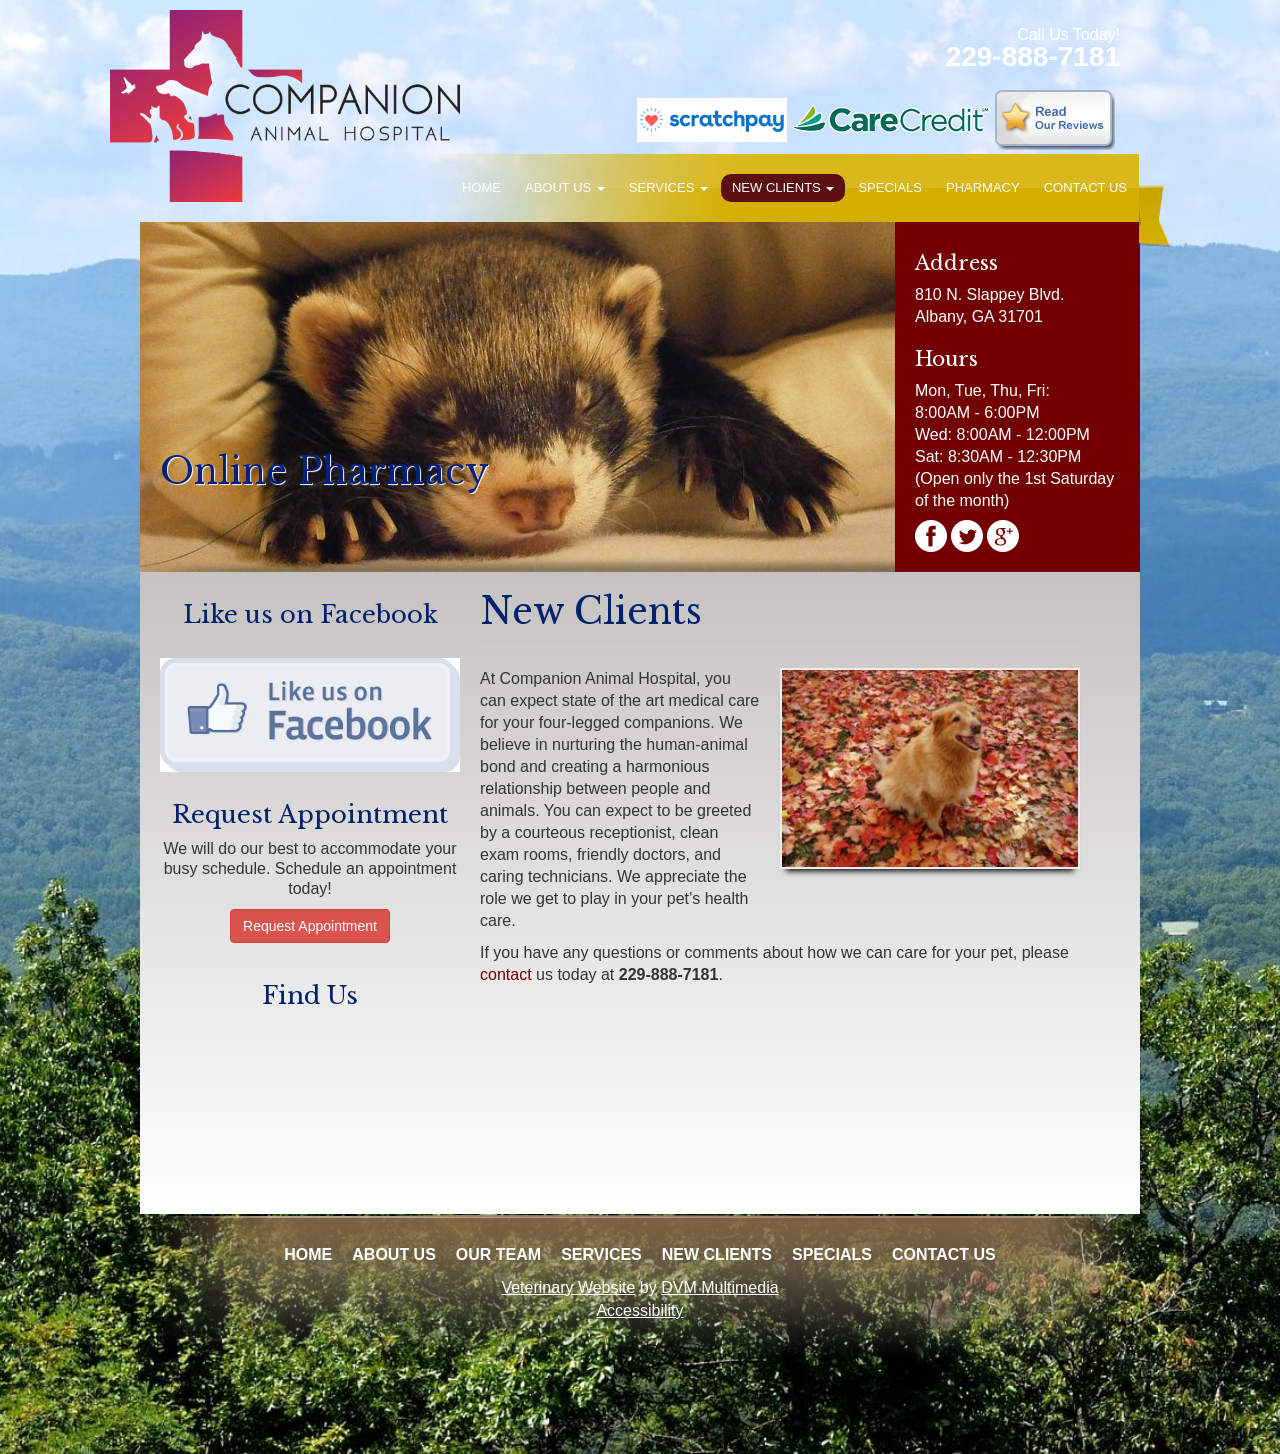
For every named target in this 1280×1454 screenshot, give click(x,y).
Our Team (498, 1254)
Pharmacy (983, 187)
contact (506, 974)
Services (668, 187)
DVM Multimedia (719, 1287)
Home (481, 187)
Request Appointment (310, 926)
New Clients (783, 187)
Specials (890, 187)
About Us (565, 187)
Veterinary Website (568, 1287)
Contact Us (1085, 187)
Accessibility (639, 1310)
